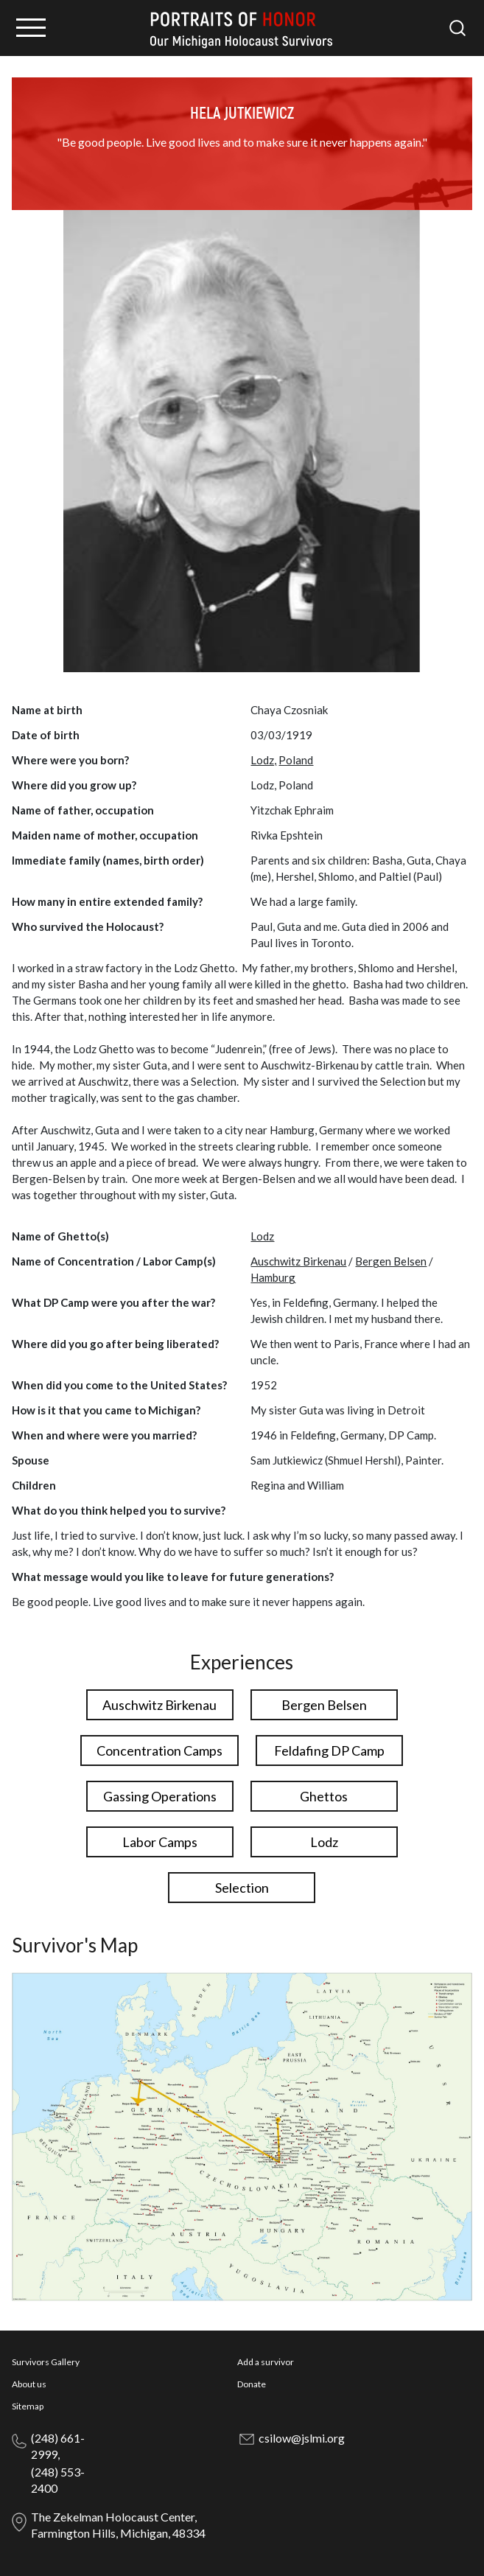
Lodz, (263, 760)
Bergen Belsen (391, 1261)
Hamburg (272, 1277)
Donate (251, 2384)
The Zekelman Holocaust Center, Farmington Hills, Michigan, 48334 (118, 2525)
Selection (242, 1887)
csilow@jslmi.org (302, 2438)
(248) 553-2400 (58, 2480)
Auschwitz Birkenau (298, 1261)
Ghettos (324, 1796)
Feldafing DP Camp (329, 1750)
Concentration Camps (159, 1750)
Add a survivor (265, 2361)
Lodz (262, 1236)
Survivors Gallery (46, 2361)
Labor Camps (159, 1842)
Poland (295, 760)
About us (29, 2384)
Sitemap (27, 2406)
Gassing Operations (160, 1796)
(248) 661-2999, (58, 2446)
